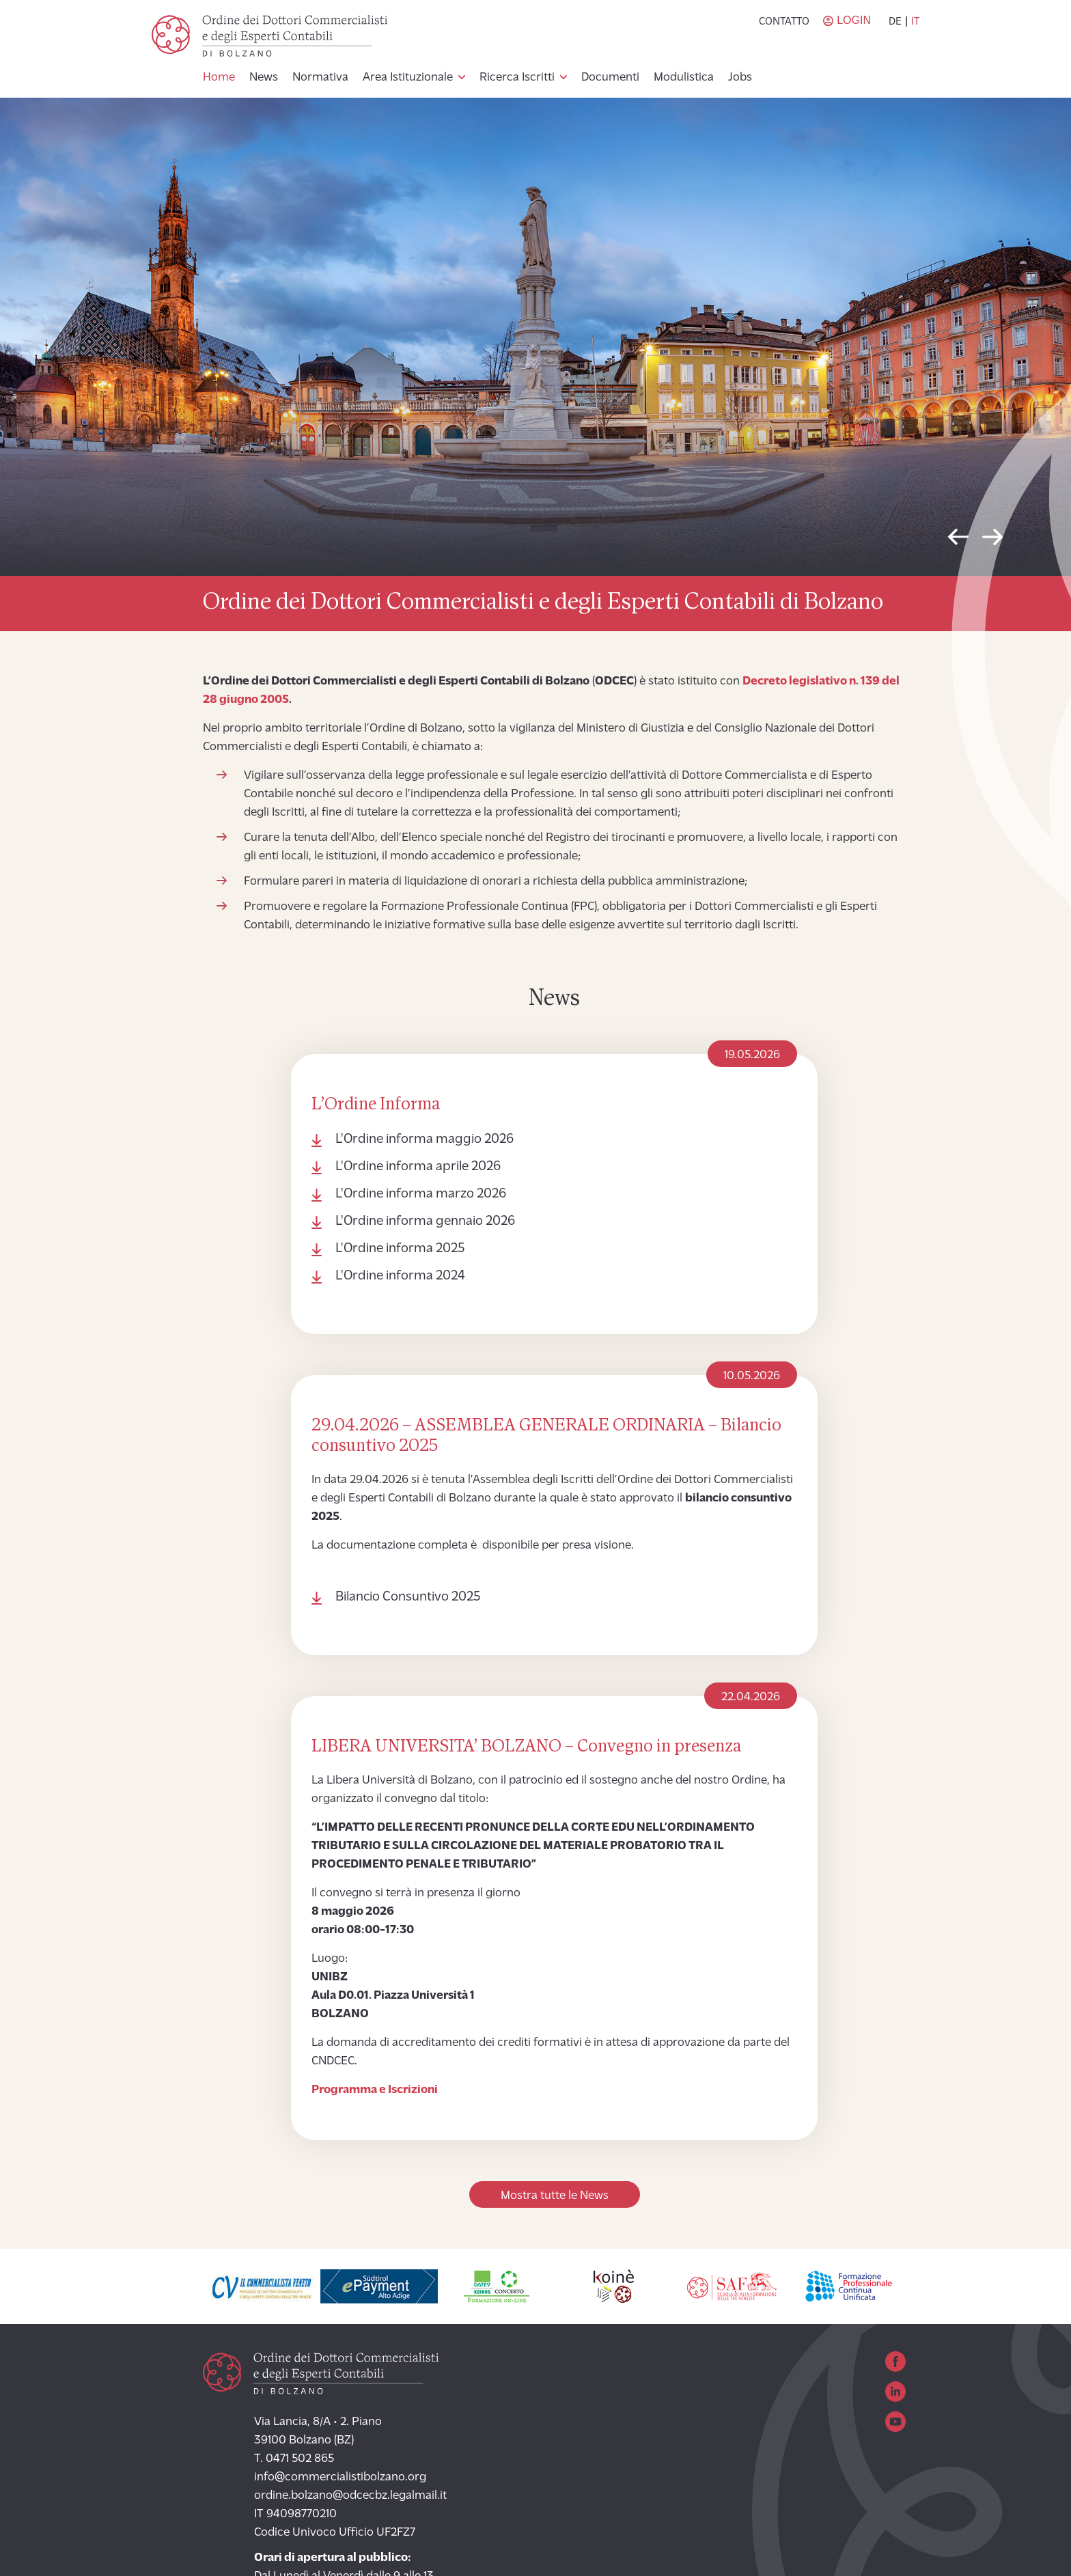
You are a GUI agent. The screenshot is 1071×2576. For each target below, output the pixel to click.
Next (992, 540)
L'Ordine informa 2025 (399, 1249)
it (915, 21)
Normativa (320, 78)
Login (854, 20)
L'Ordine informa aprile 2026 (418, 1167)
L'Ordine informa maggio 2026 (424, 1139)
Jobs (740, 78)
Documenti (610, 78)
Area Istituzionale (408, 78)
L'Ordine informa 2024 (400, 1276)
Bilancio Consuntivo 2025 (407, 1597)
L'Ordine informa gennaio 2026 (425, 1221)
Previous (958, 540)
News (263, 78)
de (895, 21)
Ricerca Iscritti (517, 78)
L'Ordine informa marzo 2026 (420, 1194)
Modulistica (684, 78)
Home (219, 78)
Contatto (784, 21)
